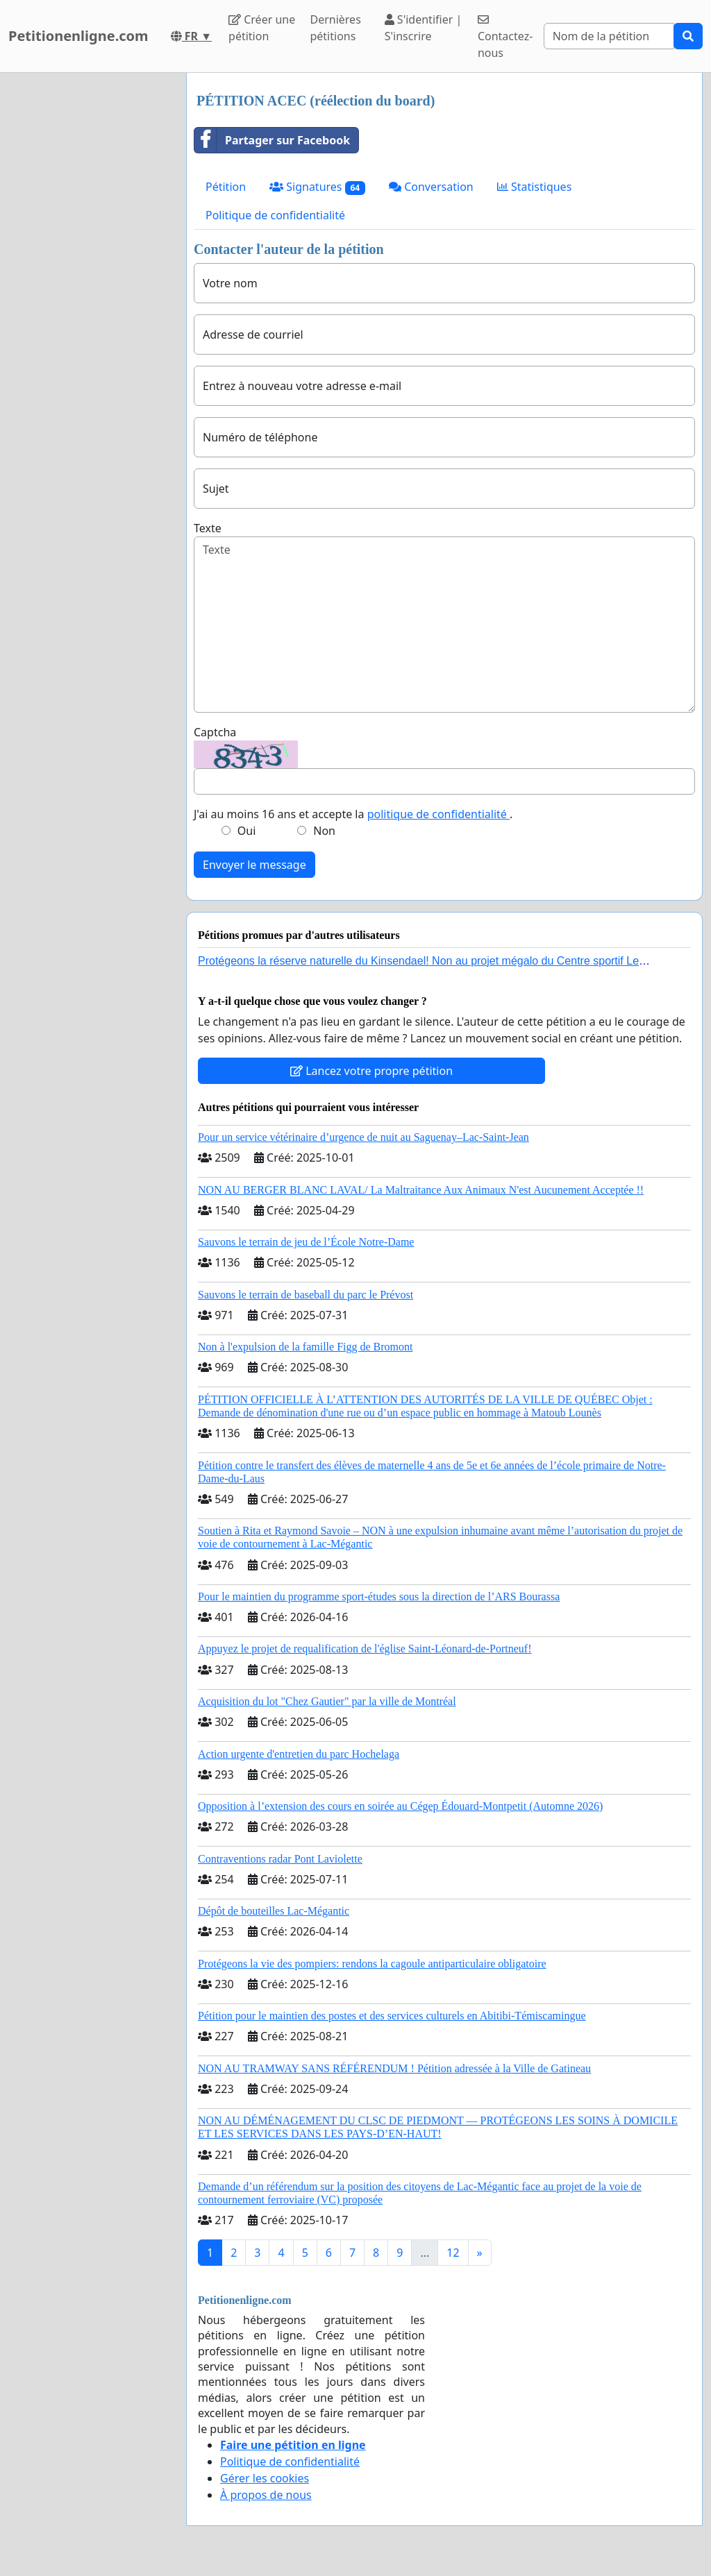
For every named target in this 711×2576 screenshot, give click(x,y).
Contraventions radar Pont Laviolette (280, 1859)
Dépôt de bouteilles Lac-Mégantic (273, 1911)
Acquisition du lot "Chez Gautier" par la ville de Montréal (327, 1701)
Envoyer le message (254, 864)
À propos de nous (266, 2494)
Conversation (431, 186)
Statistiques (534, 186)
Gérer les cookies (264, 2478)
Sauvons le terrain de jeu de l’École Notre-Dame (306, 1242)
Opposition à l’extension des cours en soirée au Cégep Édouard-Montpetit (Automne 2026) (400, 1806)
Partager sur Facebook (272, 140)
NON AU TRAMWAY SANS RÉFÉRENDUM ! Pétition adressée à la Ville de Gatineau (394, 2068)
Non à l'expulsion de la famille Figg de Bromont (305, 1347)
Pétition (226, 186)
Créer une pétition (261, 28)
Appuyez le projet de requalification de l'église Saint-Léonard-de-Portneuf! (364, 1648)
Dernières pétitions (335, 28)
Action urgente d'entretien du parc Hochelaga (298, 1754)
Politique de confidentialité (275, 215)
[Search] (609, 36)
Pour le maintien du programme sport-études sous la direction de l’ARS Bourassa (379, 1596)
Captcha (215, 732)
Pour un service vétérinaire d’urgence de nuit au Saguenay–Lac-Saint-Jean (363, 1137)
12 (452, 2252)
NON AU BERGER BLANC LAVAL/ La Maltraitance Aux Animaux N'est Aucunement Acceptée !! (421, 1190)
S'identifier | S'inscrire (423, 28)
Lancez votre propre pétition (371, 1070)
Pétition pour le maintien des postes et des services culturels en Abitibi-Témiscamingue (392, 2016)
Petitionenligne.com (78, 35)
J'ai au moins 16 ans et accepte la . (353, 814)
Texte (207, 528)
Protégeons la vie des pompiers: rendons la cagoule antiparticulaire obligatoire (372, 1963)
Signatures (317, 187)
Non (324, 830)
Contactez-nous (505, 37)
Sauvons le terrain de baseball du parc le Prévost (305, 1294)
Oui (246, 830)
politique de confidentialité (438, 814)
